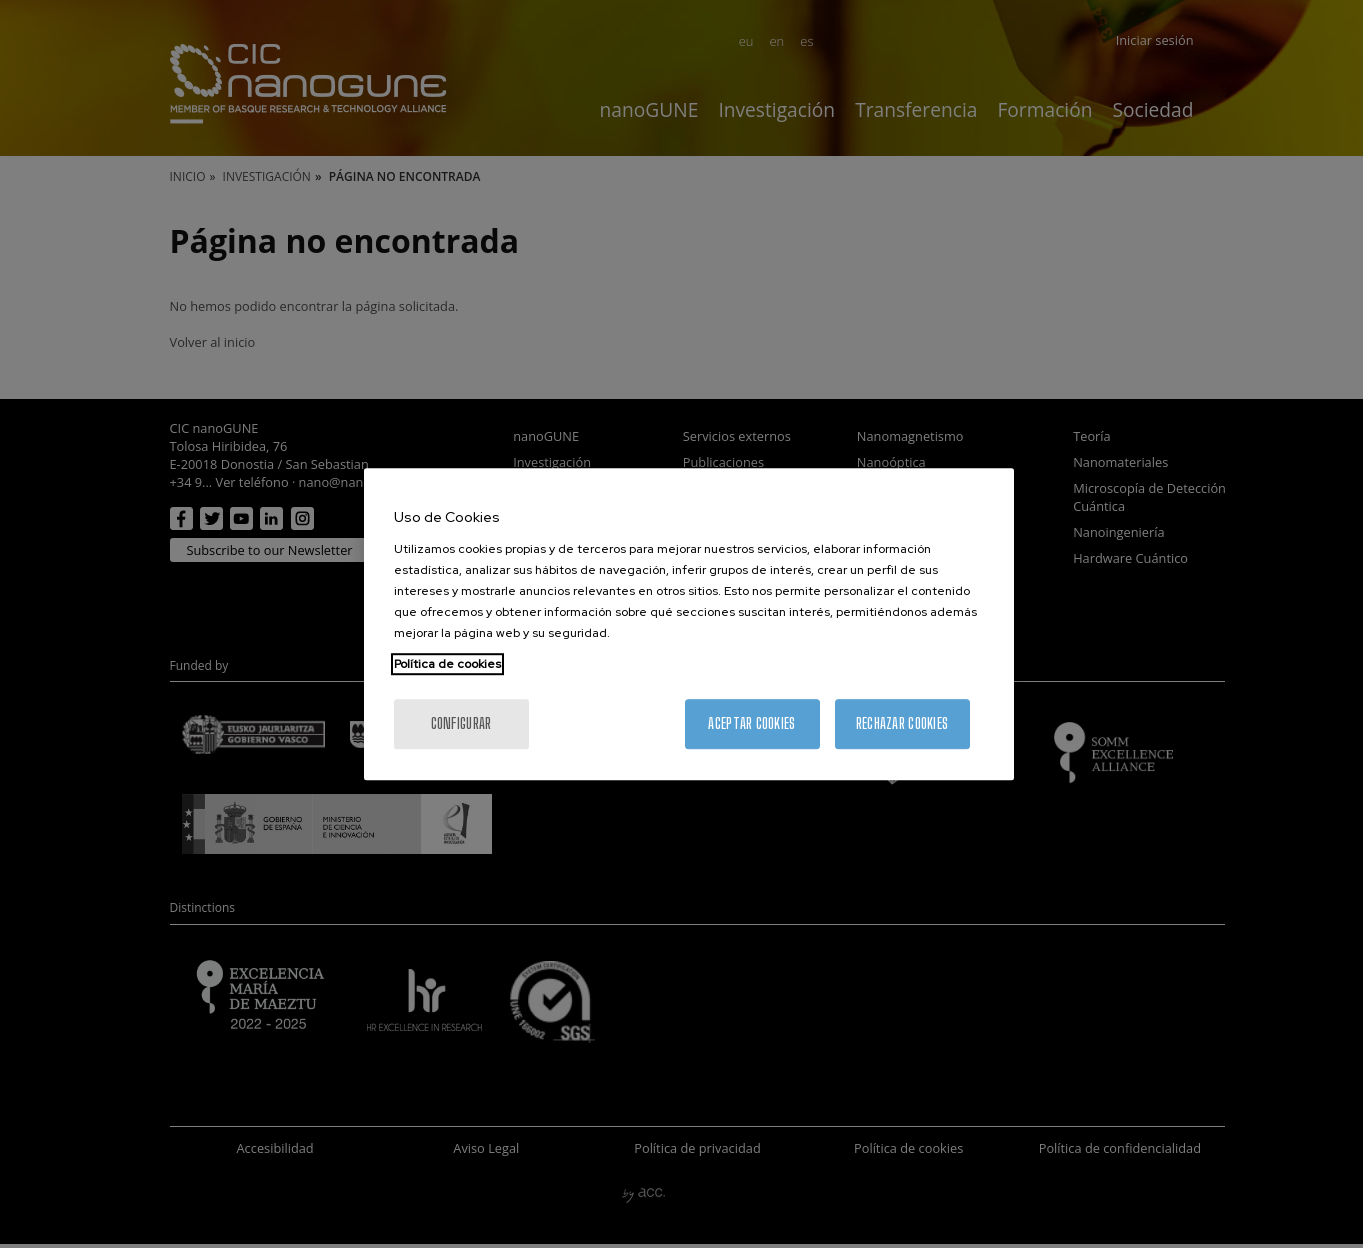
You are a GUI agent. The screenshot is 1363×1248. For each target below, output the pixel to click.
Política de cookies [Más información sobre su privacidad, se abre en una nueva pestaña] (447, 664)
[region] (689, 624)
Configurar (461, 723)
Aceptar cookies (751, 723)
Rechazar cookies (902, 723)
